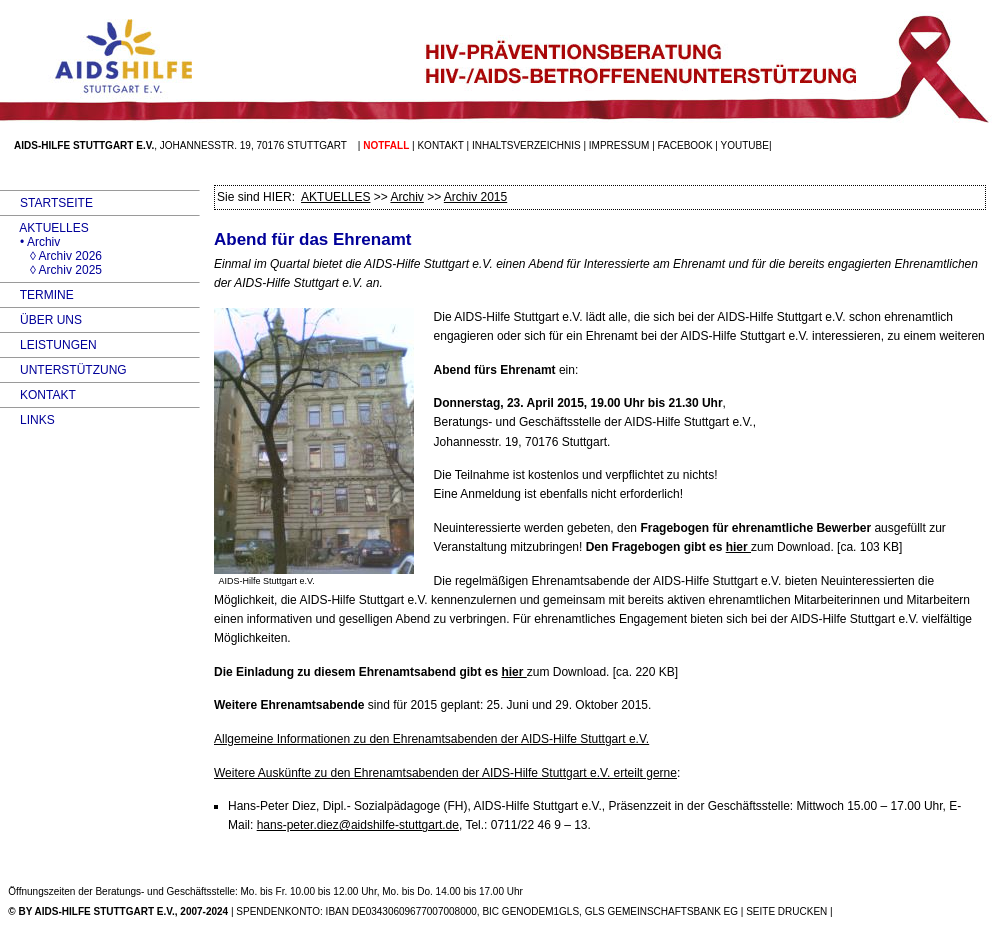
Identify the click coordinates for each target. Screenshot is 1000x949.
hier (738, 547)
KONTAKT (38, 395)
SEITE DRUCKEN (786, 911)
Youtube (745, 145)
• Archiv (30, 242)
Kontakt (440, 145)
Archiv (406, 197)
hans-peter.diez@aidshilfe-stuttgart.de (358, 825)
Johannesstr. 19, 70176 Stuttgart (253, 145)
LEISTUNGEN (48, 345)
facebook (685, 145)
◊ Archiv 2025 (51, 270)
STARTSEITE (46, 203)
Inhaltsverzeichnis (526, 145)
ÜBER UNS (41, 320)
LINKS (27, 420)
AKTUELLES (44, 228)
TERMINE (37, 295)
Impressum (619, 145)
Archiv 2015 (475, 197)
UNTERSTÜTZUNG (63, 370)
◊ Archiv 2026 (51, 256)
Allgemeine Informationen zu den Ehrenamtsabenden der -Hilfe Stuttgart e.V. (431, 739)
